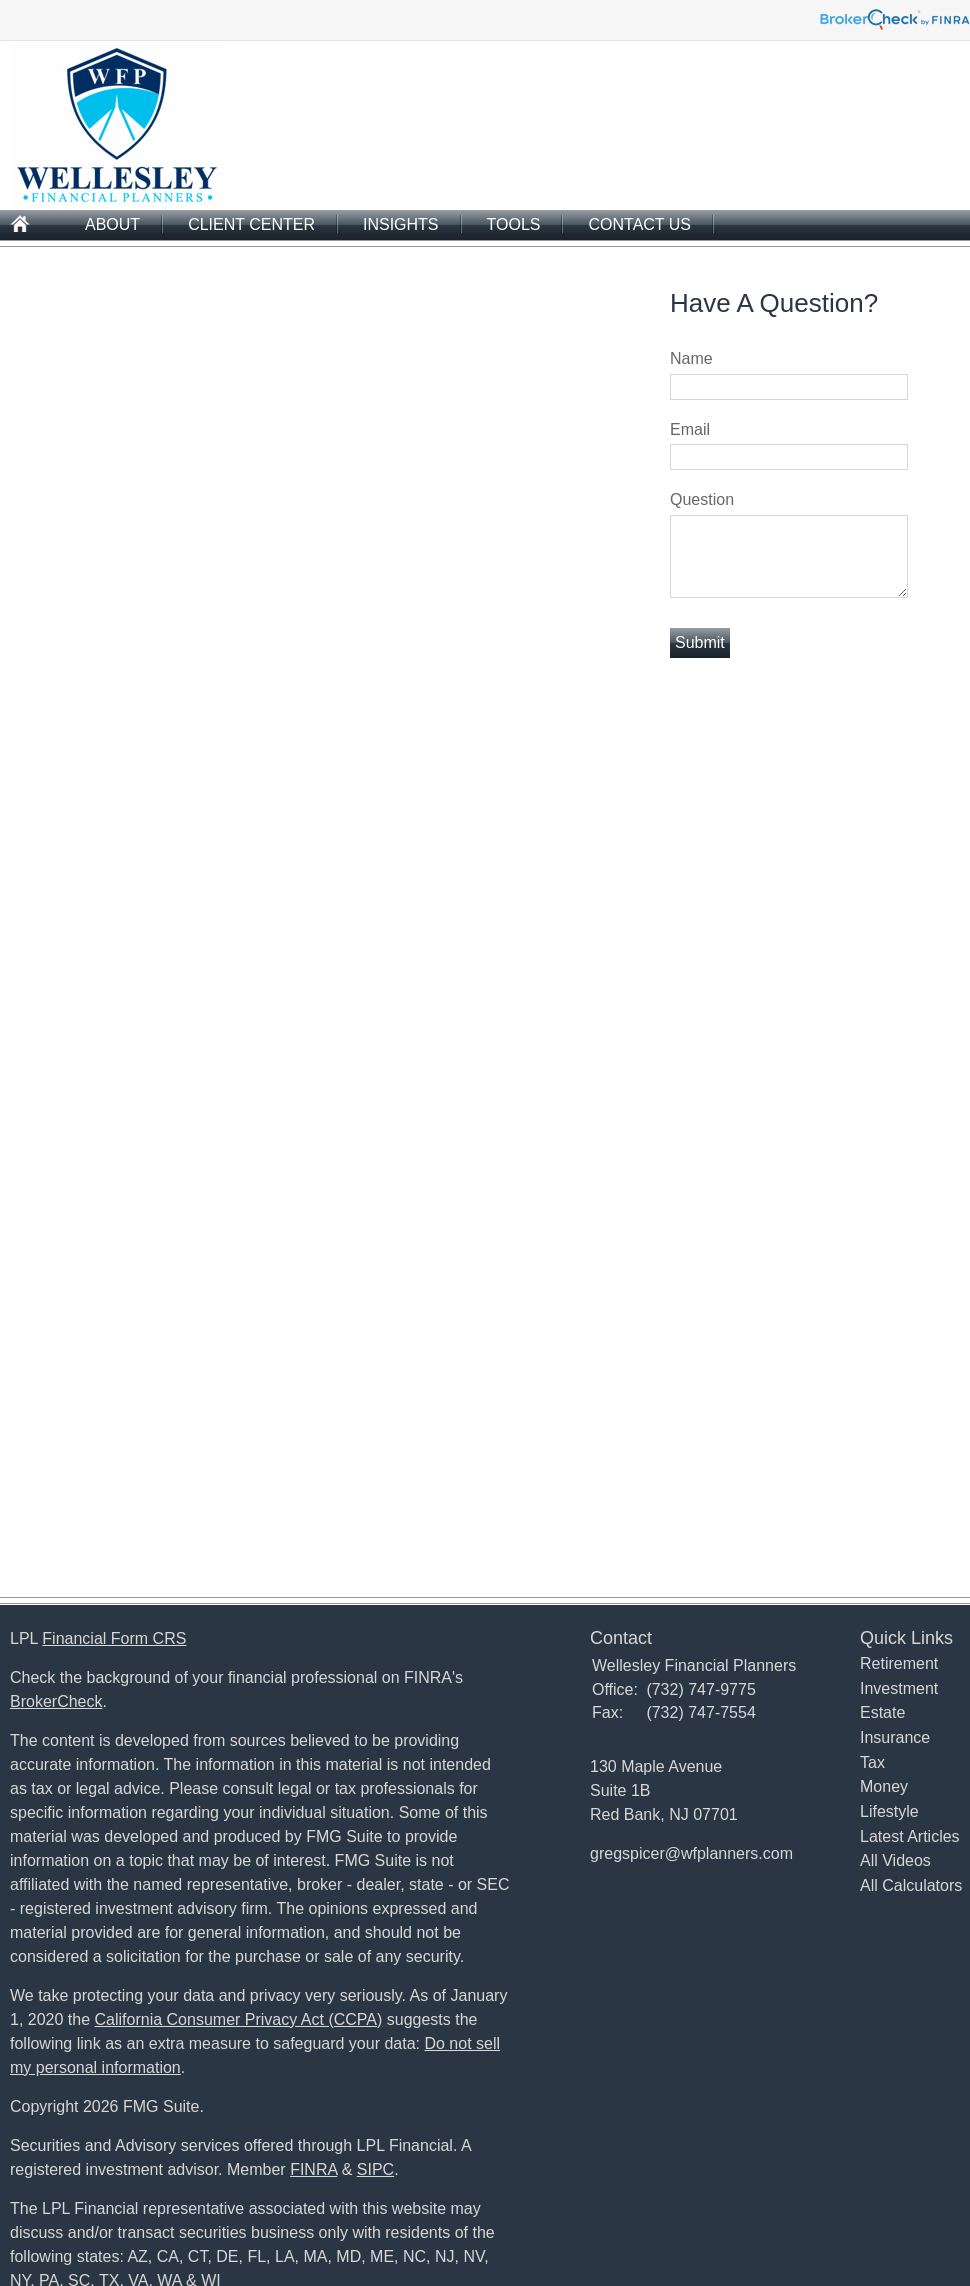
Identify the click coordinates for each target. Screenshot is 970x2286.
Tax (872, 1762)
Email (690, 429)
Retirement (899, 1663)
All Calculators (911, 1885)
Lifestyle (889, 1811)
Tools (514, 224)
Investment (899, 1688)
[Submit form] (700, 643)
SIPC (375, 2169)
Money (884, 1786)
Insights (401, 224)
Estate (882, 1712)
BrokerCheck (56, 1701)
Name (691, 358)
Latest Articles (910, 1836)
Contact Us (639, 224)
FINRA (313, 2169)
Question (702, 499)
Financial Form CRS (114, 1638)
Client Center (251, 224)
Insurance (895, 1737)
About (112, 224)
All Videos (895, 1860)
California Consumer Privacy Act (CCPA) (239, 2019)
